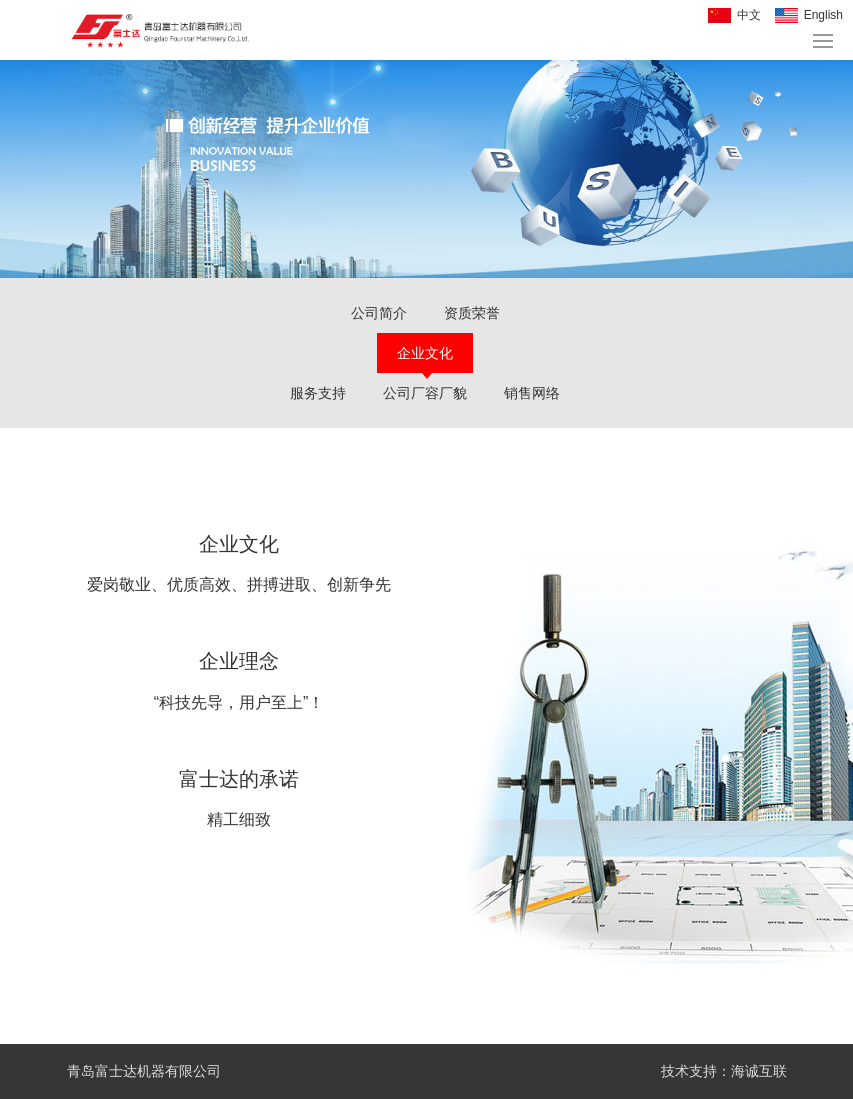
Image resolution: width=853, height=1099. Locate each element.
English (823, 15)
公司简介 (379, 313)
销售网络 (532, 393)
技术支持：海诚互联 (724, 1071)
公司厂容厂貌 (425, 393)
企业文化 (425, 353)
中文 (749, 15)
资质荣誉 (472, 313)
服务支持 (318, 393)
